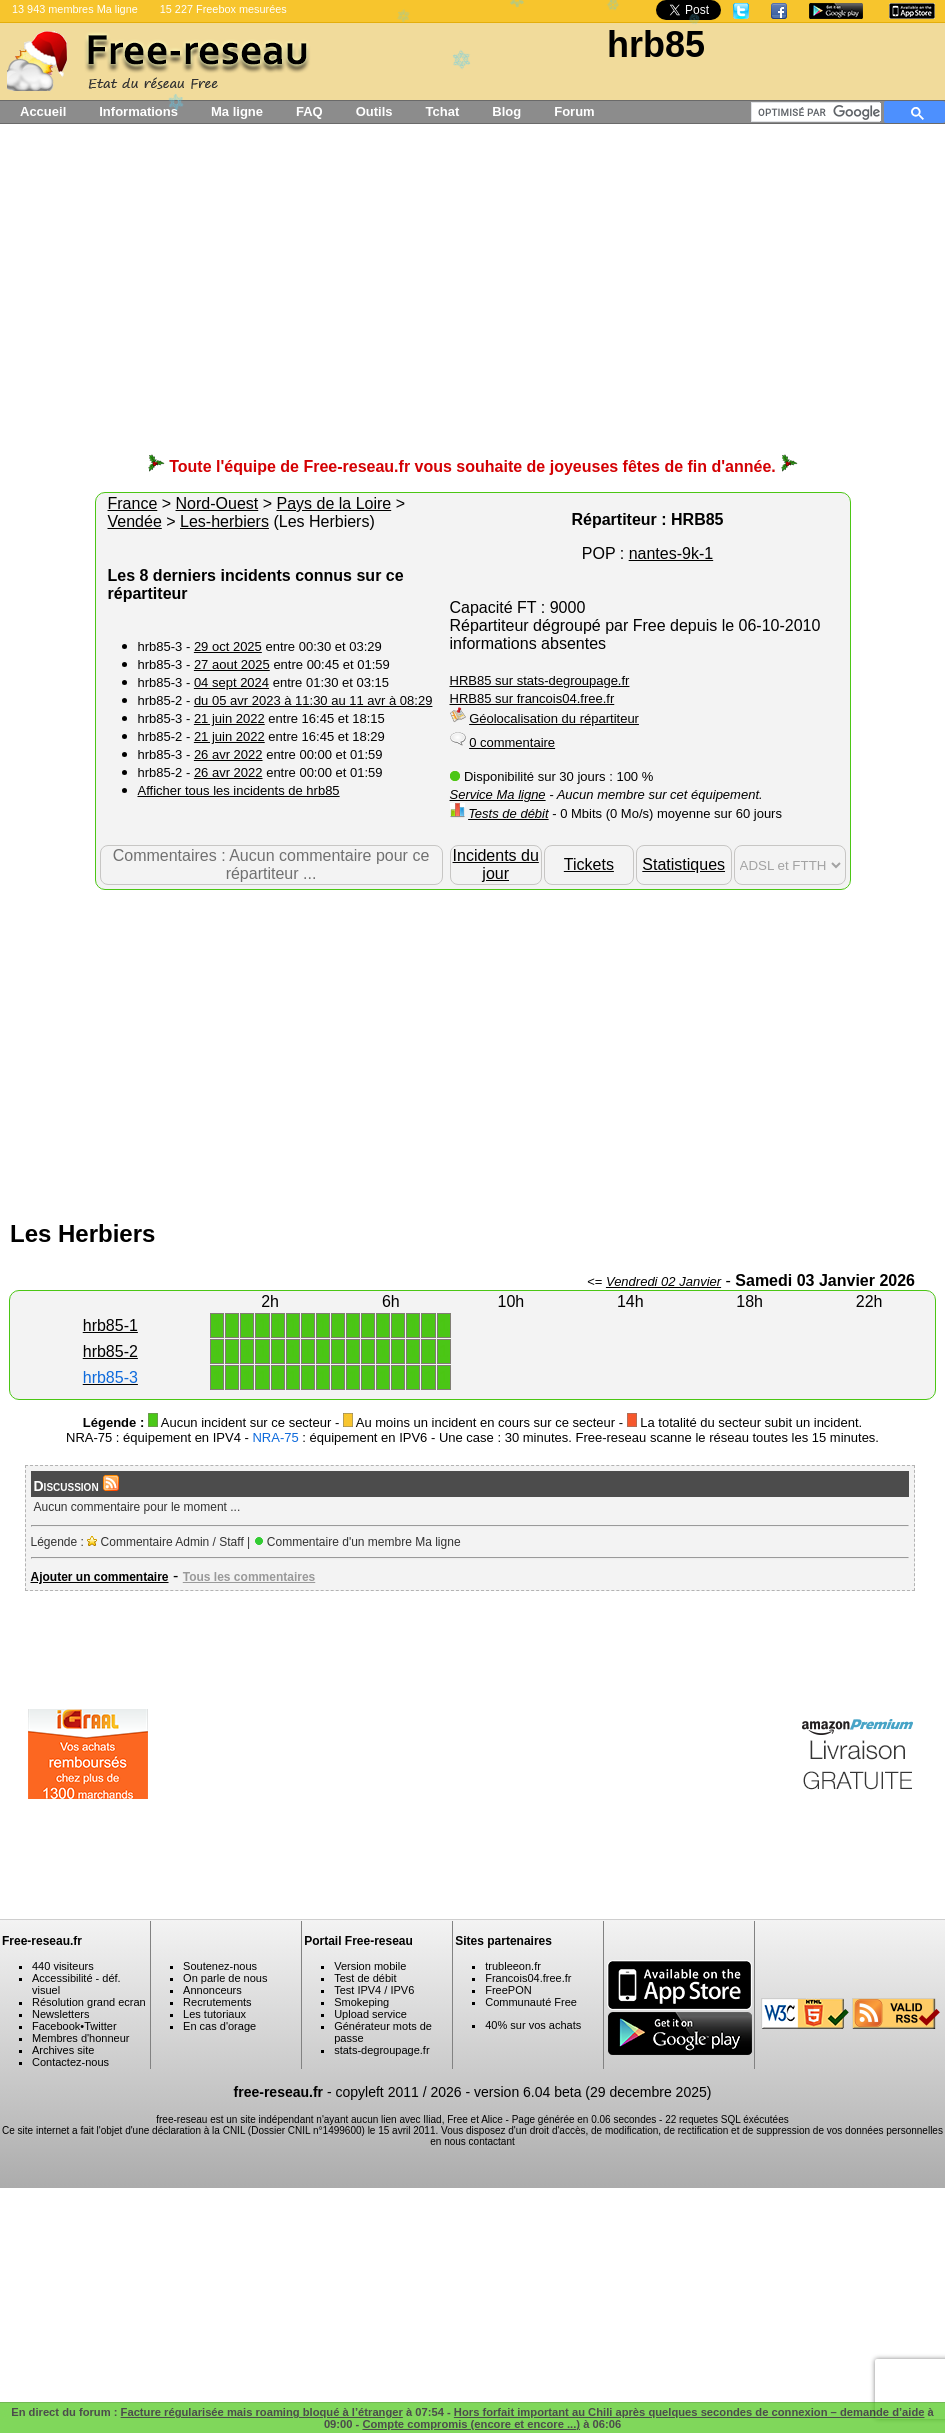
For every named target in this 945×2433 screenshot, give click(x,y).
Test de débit (365, 1978)
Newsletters (60, 2014)
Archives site (63, 2050)
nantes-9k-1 (671, 553)
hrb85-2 (110, 1351)
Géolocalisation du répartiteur (554, 718)
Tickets (589, 864)
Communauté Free (531, 2002)
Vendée (135, 521)
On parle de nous (225, 1978)
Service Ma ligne (498, 794)
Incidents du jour (496, 864)
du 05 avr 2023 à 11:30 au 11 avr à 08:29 (313, 700)
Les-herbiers (224, 521)
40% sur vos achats (533, 2025)
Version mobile (370, 1966)
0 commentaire (512, 742)
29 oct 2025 (228, 646)
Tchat (443, 111)
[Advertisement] (473, 298)
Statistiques (683, 864)
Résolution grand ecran (89, 2002)
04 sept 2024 (231, 682)
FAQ (309, 111)
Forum (574, 111)
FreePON (508, 1990)
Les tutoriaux (214, 2014)
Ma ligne (237, 111)
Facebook (56, 2026)
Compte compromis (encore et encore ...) (471, 2424)
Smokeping (361, 2002)
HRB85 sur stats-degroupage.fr (540, 680)
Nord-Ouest (217, 503)
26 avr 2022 (228, 754)
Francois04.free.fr (528, 1978)
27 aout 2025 (232, 664)
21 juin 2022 (229, 718)
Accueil (43, 111)
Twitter (100, 2026)
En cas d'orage (219, 2026)
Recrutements (217, 2002)
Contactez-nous (70, 2062)
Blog (506, 111)
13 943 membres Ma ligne (75, 9)
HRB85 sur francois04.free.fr (532, 698)
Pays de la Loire (333, 503)
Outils (374, 111)
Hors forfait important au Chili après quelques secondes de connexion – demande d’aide (689, 2412)
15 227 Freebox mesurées (223, 9)
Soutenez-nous (220, 1966)
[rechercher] (819, 112)
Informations (138, 111)
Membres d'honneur (81, 2038)
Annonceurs (212, 1990)
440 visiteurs (63, 1966)
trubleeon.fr (513, 1966)
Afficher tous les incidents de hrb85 (239, 790)
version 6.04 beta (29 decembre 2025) (592, 2092)
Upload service (370, 2014)
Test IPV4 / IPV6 (374, 1990)
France (133, 503)
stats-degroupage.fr (381, 2050)
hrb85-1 (110, 1325)
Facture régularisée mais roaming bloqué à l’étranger (262, 2412)
